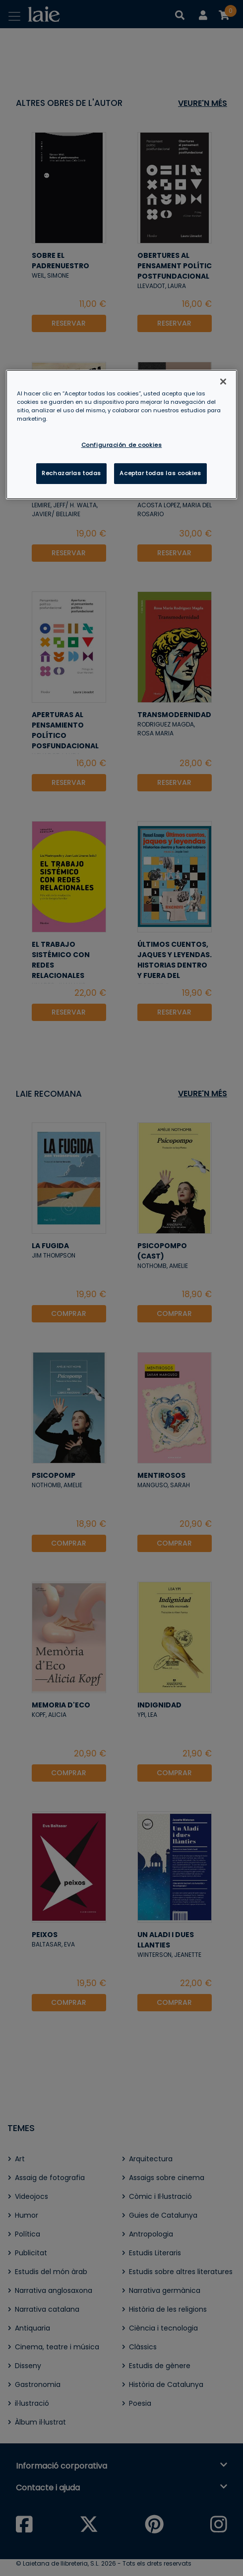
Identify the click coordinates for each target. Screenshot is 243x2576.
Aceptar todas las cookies (160, 473)
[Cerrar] (223, 381)
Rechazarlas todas (71, 473)
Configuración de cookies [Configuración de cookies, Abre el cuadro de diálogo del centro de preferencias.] (121, 445)
